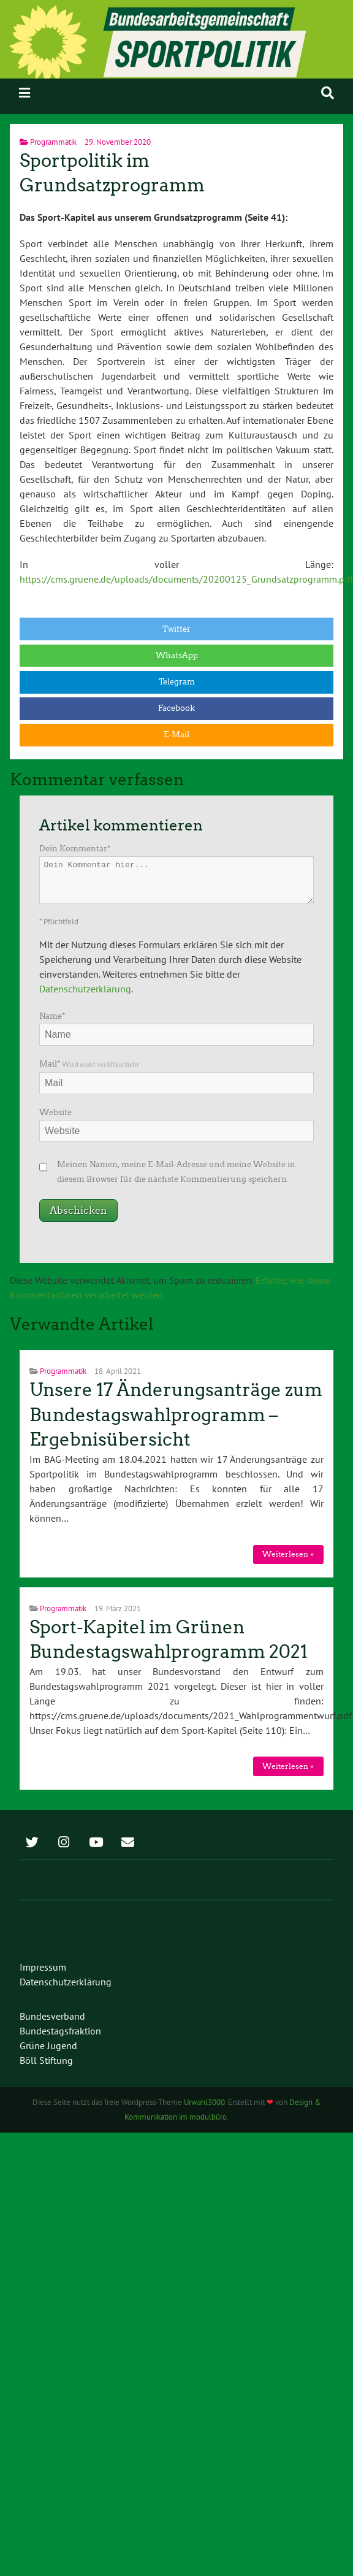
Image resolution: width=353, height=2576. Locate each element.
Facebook (176, 708)
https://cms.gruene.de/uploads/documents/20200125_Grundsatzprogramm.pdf (186, 579)
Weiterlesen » (288, 1553)
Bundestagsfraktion (60, 2031)
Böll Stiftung (46, 2060)
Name (52, 1016)
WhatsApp (177, 655)
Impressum (43, 1967)
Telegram (177, 681)
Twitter (176, 629)
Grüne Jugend (48, 2045)
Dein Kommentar (74, 848)
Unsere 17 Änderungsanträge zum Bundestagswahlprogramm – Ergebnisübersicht (175, 1415)
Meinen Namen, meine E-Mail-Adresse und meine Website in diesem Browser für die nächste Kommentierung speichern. (176, 1172)
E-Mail (176, 734)
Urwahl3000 (204, 2102)
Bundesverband (52, 2016)
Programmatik (53, 142)
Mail (89, 1063)
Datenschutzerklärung (85, 989)
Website (55, 1112)
